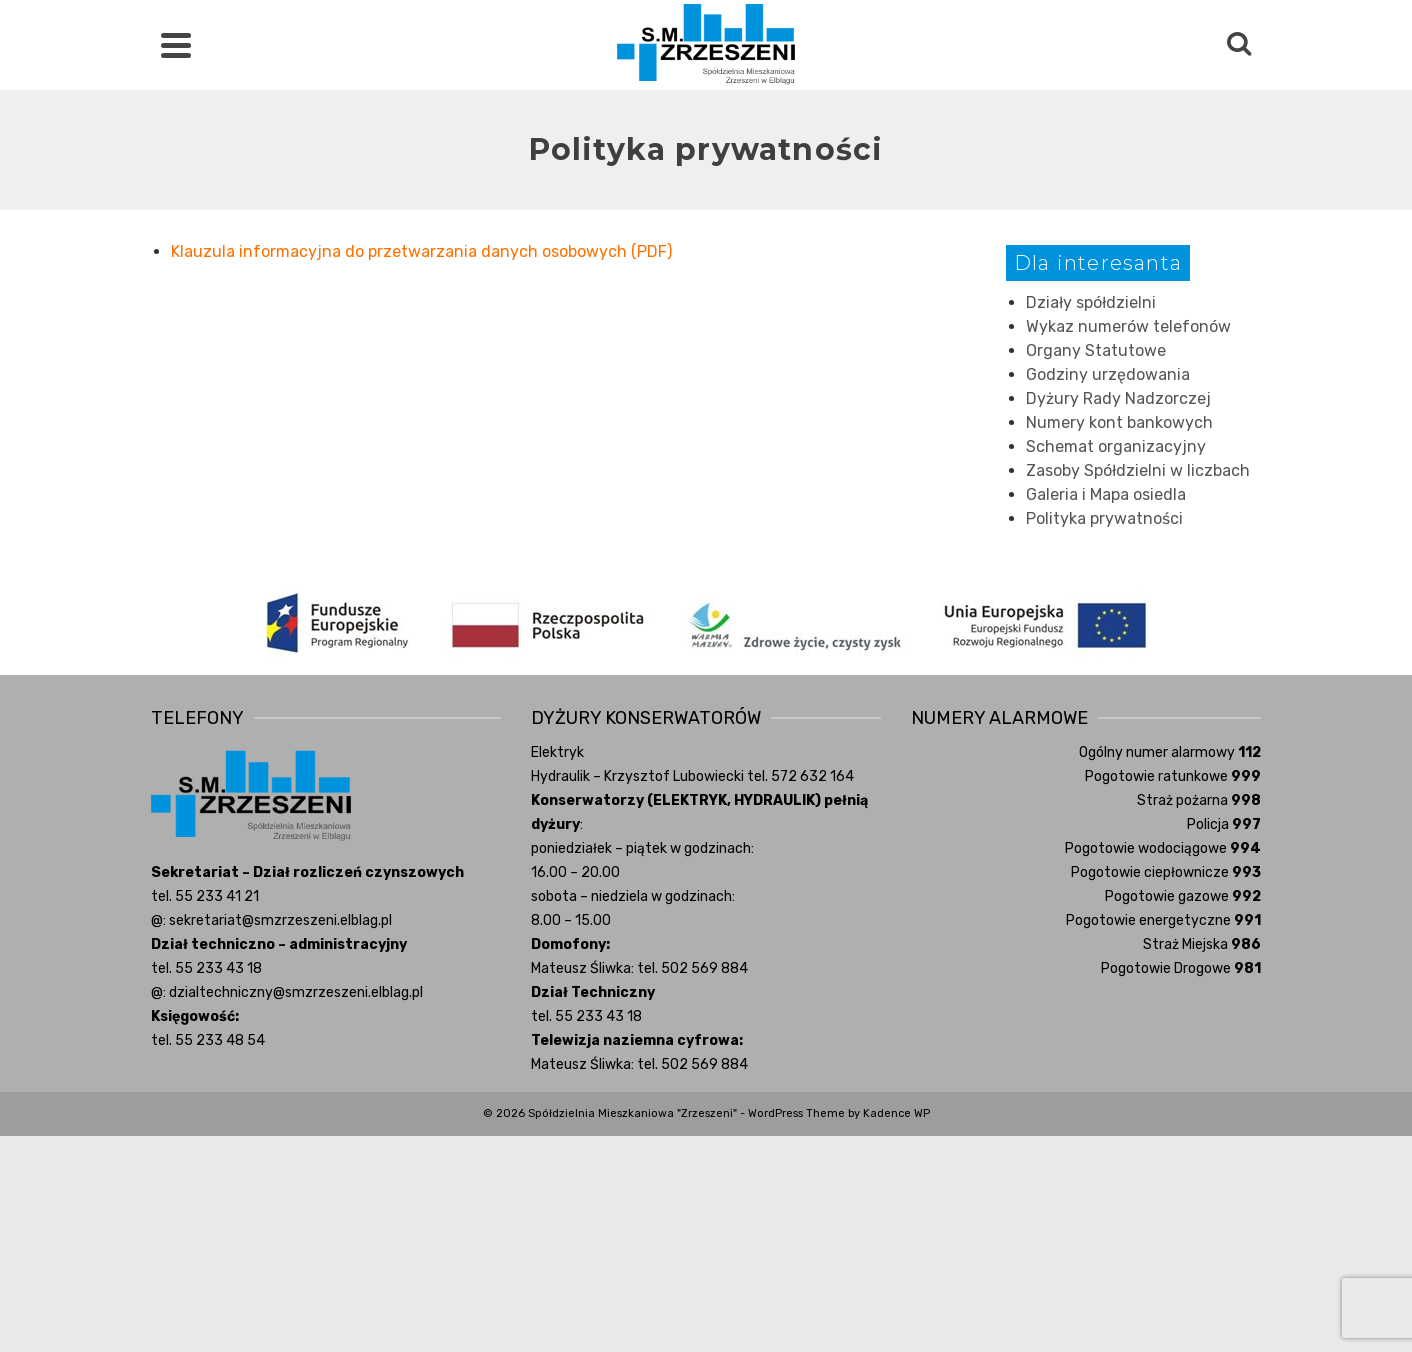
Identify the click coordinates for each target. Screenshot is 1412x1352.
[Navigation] (176, 45)
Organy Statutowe (1096, 350)
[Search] (1239, 45)
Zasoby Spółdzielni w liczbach (1138, 470)
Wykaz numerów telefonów (1128, 326)
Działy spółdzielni (1091, 302)
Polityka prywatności (1104, 518)
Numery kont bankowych (1119, 422)
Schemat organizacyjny (1116, 446)
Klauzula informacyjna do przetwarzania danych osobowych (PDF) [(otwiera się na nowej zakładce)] (421, 251)
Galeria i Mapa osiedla (1106, 494)
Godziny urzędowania (1108, 374)
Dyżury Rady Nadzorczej (1118, 398)
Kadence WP (896, 1113)
